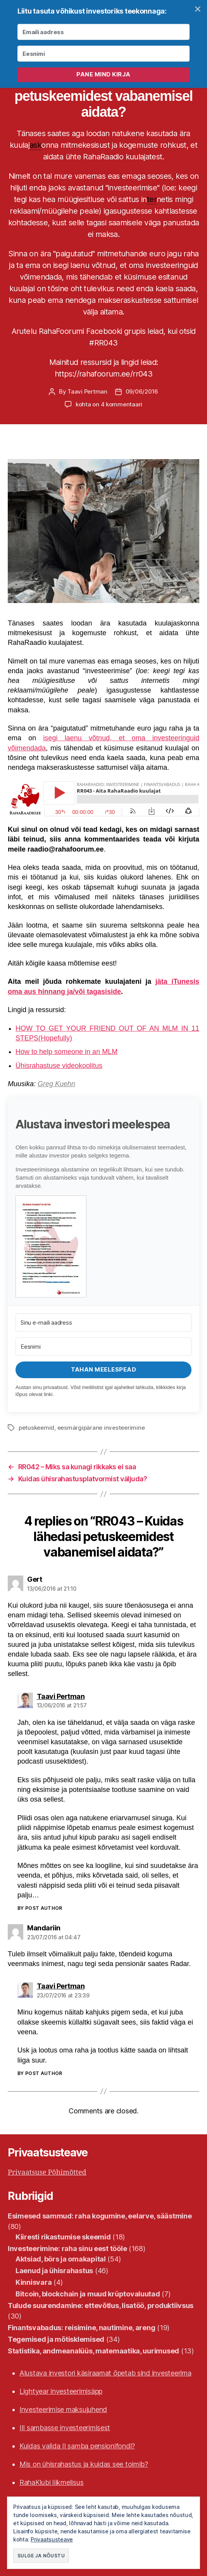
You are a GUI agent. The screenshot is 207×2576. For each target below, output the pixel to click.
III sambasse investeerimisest (64, 2428)
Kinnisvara (34, 2282)
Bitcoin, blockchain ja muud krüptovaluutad (88, 2294)
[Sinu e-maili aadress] (103, 1322)
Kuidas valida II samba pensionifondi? (77, 2446)
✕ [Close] (198, 9)
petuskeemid (36, 1427)
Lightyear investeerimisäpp (60, 2391)
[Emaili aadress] (103, 32)
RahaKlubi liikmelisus (51, 2482)
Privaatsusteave (52, 2539)
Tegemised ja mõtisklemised (56, 2339)
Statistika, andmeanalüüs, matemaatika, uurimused (93, 2351)
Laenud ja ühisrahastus (54, 2271)
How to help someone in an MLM (66, 1052)
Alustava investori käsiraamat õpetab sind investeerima (105, 2373)
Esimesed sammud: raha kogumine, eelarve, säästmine (100, 2216)
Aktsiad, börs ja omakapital (61, 2259)
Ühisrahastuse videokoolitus (59, 1065)
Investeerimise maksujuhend (63, 2409)
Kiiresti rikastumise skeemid (63, 2237)
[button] (103, 1247)
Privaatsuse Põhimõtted (47, 2172)
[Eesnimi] (103, 1346)
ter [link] (152, 199)
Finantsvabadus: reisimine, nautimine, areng (81, 2328)
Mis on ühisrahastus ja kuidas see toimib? (83, 2464)
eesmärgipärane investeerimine (101, 1427)
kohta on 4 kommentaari (109, 404)
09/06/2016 (142, 391)
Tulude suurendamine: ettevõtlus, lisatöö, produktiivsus (100, 2305)
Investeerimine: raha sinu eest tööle (67, 2248)
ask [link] (35, 145)
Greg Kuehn (56, 1084)
